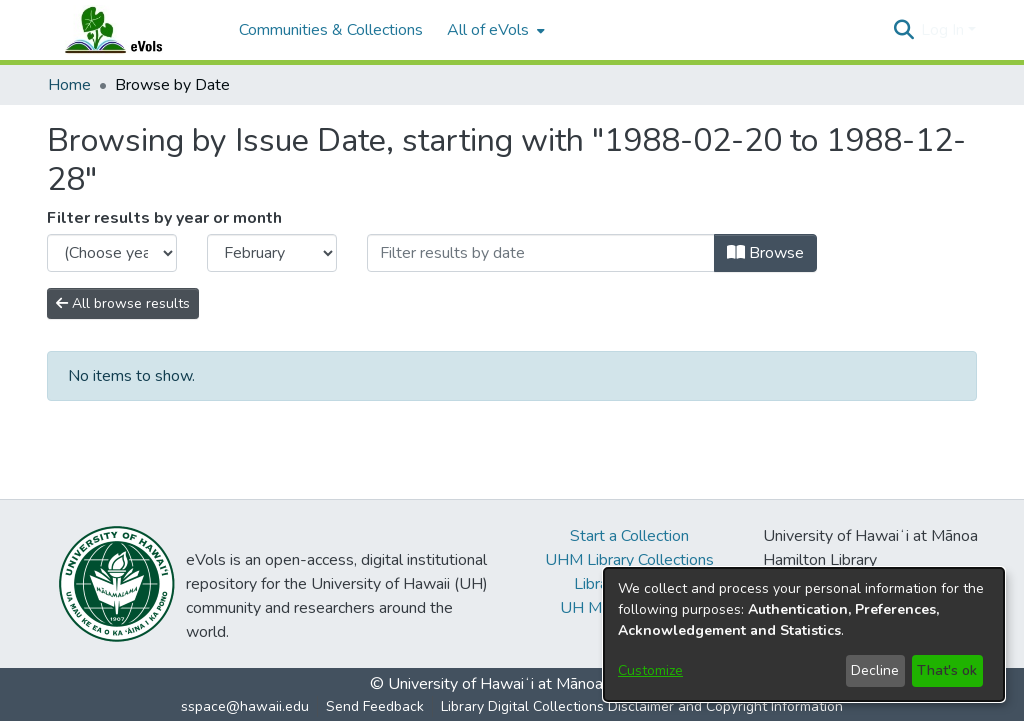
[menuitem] (494, 30)
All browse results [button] (123, 303)
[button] (903, 30)
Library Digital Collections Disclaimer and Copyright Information (642, 706)
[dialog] (804, 634)
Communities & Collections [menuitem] (331, 30)
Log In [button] (944, 30)
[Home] (133, 30)
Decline (875, 670)
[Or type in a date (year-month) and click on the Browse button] (541, 253)
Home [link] (69, 85)
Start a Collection (629, 536)
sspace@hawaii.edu (245, 706)
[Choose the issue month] (272, 253)
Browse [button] (765, 253)
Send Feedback (375, 706)
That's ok (947, 670)
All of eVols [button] (488, 30)
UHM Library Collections (629, 560)
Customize (650, 670)
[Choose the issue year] (112, 253)
